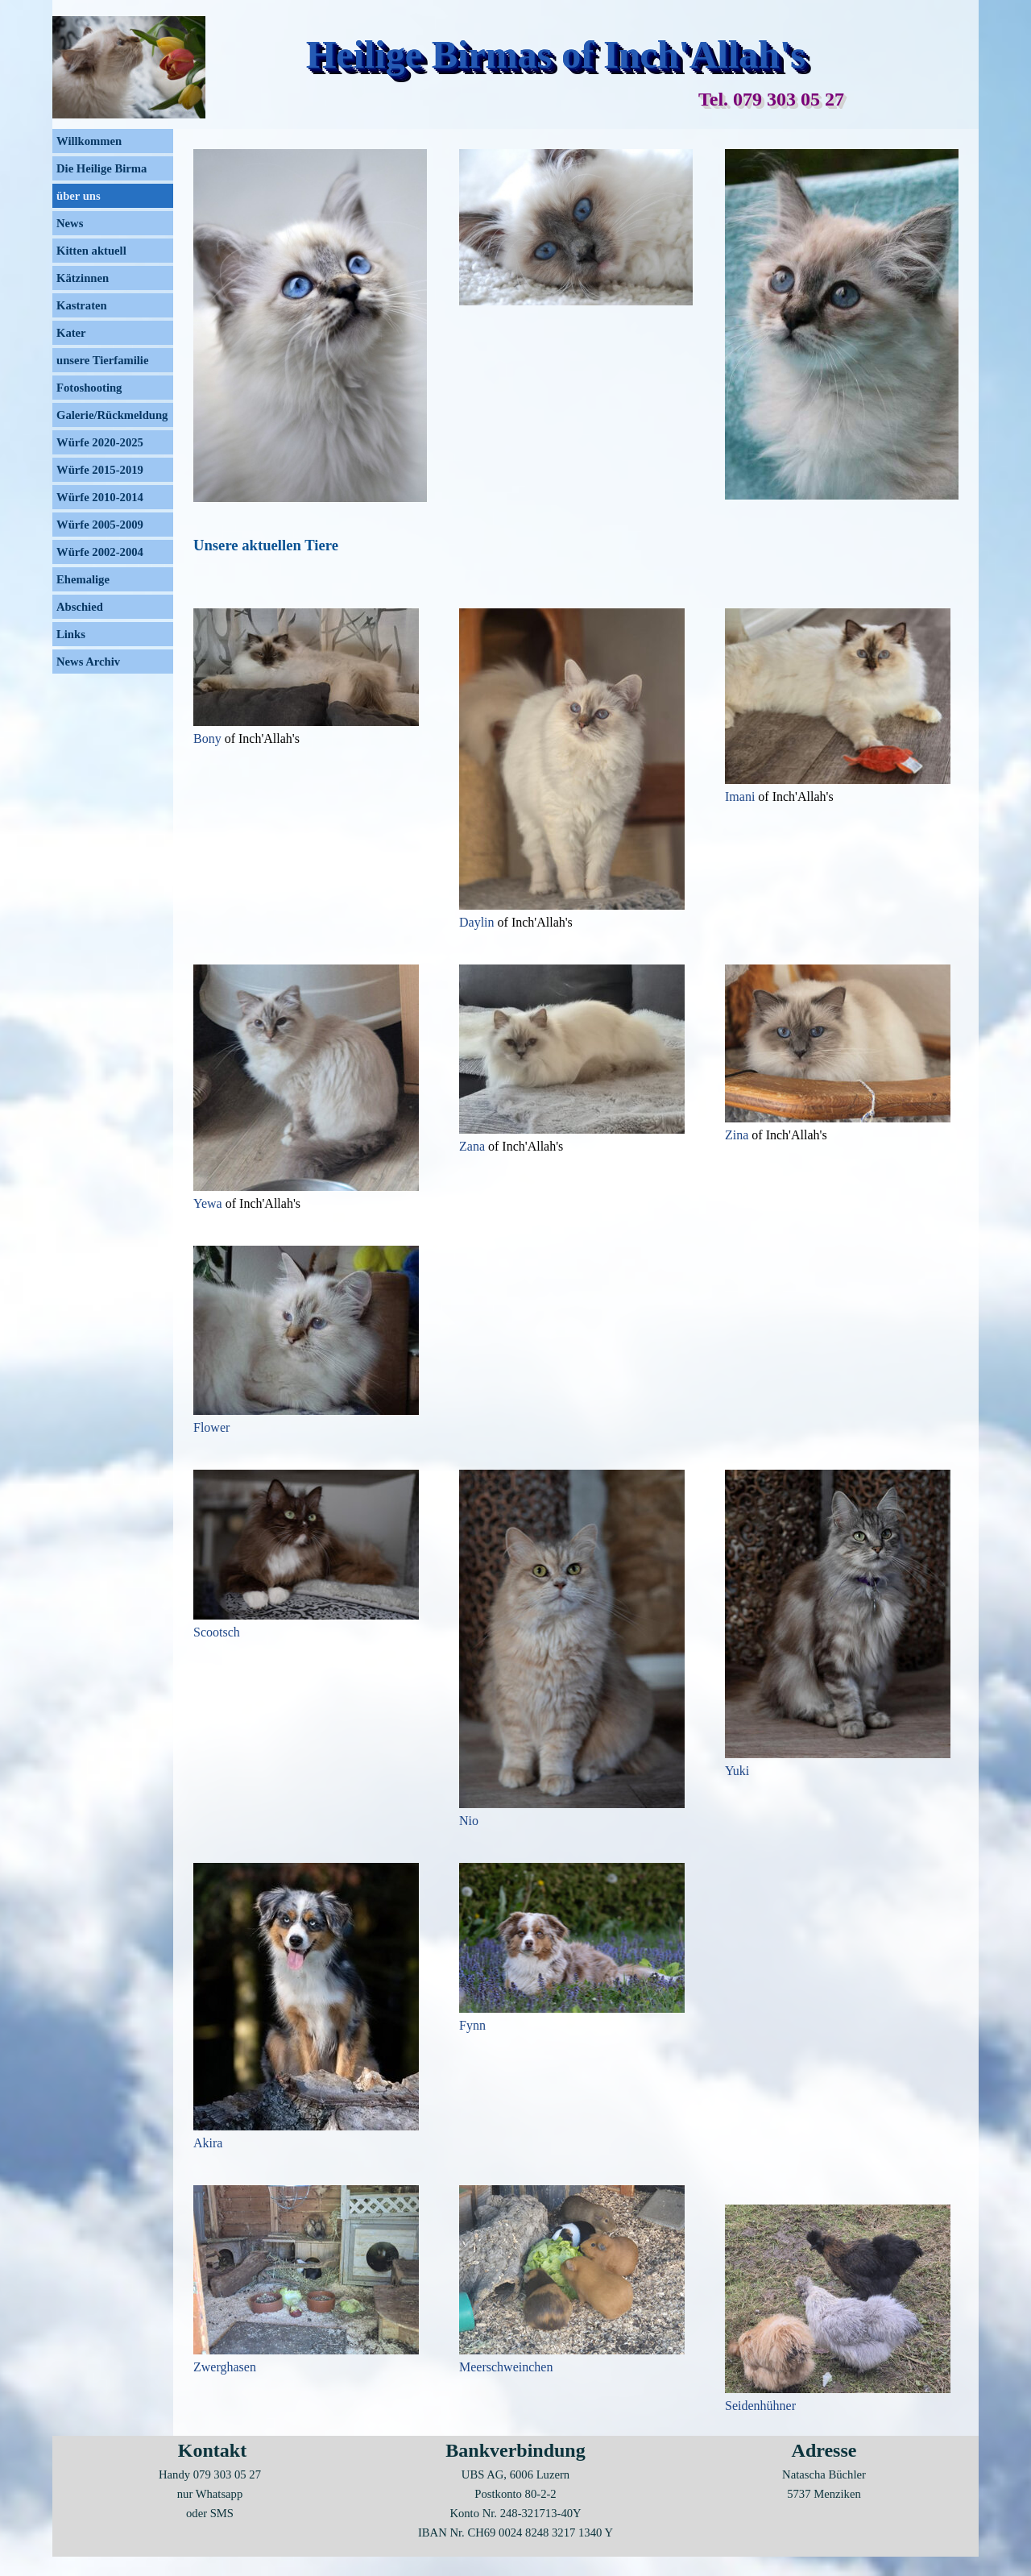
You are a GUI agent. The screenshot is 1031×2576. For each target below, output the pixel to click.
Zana (473, 1146)
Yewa (209, 1203)
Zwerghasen (224, 2367)
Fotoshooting (89, 387)
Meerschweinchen (506, 2367)
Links (70, 634)
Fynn (472, 2025)
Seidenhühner (760, 2405)
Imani (741, 796)
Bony (209, 738)
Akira (207, 2143)
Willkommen (89, 141)
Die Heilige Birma (101, 168)
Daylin (478, 922)
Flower (211, 1427)
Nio (468, 1820)
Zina (738, 1135)
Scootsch (216, 1632)
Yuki (737, 1770)
